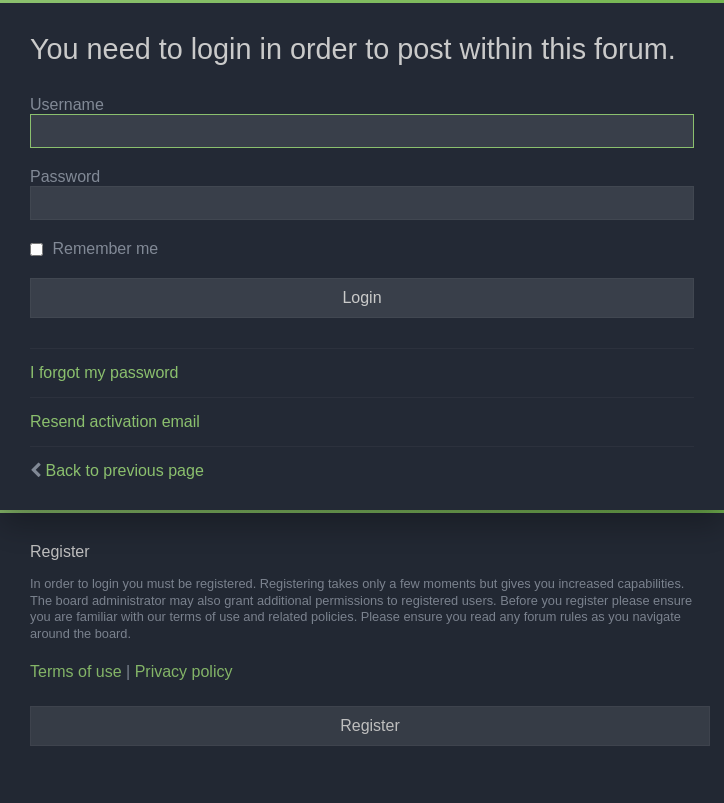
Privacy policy (184, 671)
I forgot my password (104, 372)
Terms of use (76, 671)
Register (370, 725)
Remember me (94, 248)
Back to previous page (124, 470)
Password (65, 176)
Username (67, 104)
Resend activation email (115, 421)
